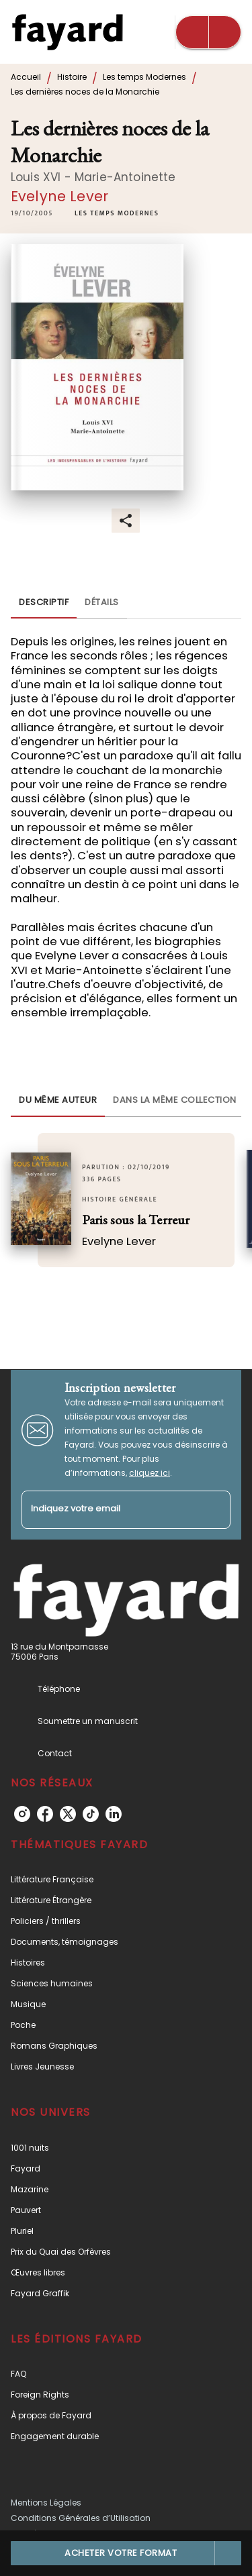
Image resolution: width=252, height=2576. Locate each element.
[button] (116, 214)
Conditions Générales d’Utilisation (81, 2518)
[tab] (44, 602)
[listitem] (22, 1814)
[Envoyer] (214, 1509)
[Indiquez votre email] (109, 1510)
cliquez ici (149, 1473)
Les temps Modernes (144, 77)
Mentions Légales (46, 2502)
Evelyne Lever (59, 196)
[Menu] (208, 32)
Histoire (72, 77)
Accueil (26, 77)
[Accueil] (67, 32)
